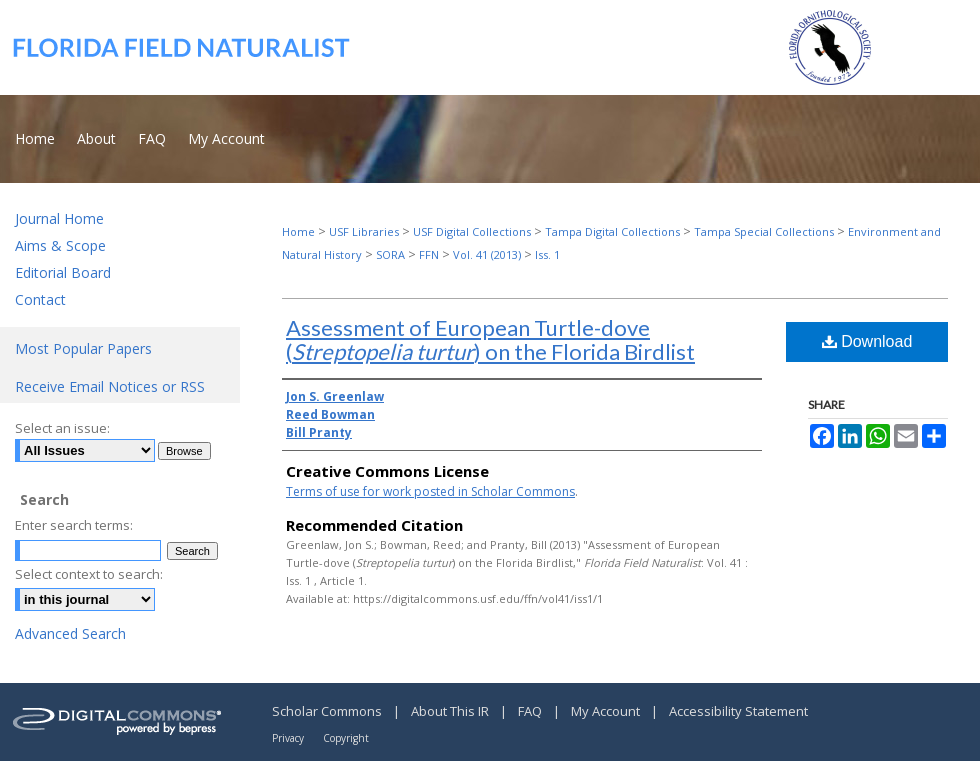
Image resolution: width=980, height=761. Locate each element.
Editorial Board (63, 272)
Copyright (346, 738)
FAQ (531, 711)
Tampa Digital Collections (612, 231)
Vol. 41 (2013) (487, 254)
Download (867, 341)
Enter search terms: (74, 525)
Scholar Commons (328, 711)
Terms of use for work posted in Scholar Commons (430, 491)
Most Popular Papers (83, 348)
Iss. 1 (547, 254)
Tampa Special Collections (764, 231)
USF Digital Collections (472, 231)
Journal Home (59, 218)
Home (298, 231)
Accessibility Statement (738, 711)
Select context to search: (89, 574)
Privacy (289, 738)
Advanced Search (70, 633)
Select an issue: (62, 428)
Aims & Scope (60, 245)
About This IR (451, 711)
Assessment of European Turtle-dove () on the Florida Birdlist (490, 339)
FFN (429, 254)
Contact (40, 299)
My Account (607, 711)
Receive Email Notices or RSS (110, 386)
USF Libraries (364, 231)
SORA (390, 254)
